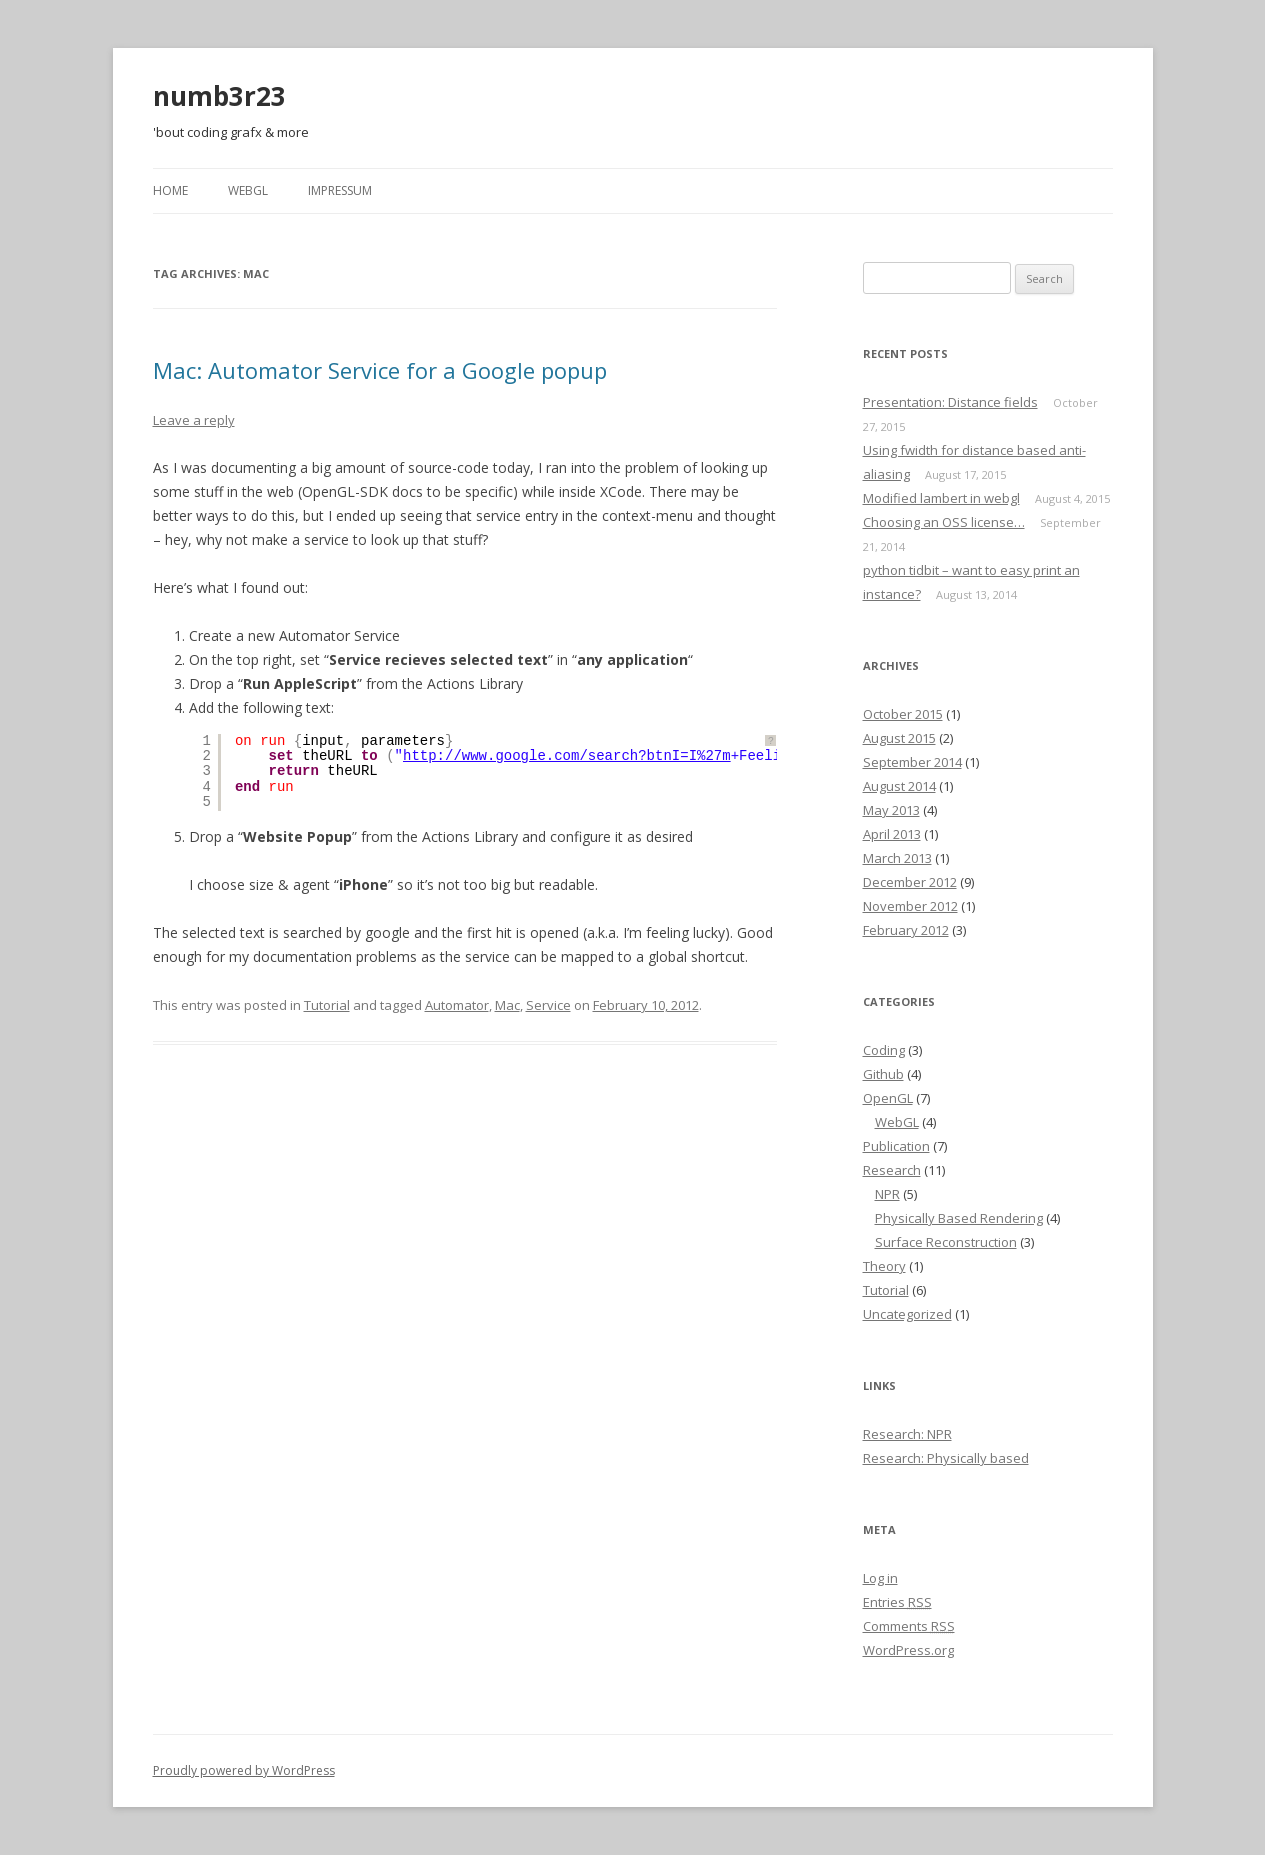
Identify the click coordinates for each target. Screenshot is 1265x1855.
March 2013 (897, 858)
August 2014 (899, 786)
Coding (884, 1050)
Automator (457, 1005)
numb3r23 (219, 96)
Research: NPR (907, 1434)
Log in (880, 1578)
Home (170, 190)
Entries (897, 1602)
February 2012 (906, 930)
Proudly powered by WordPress (244, 1770)
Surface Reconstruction (946, 1242)
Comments (909, 1626)
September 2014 (912, 762)
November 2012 (910, 906)
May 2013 (891, 810)
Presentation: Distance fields (950, 402)
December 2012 (910, 882)
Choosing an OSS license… (944, 522)
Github (883, 1074)
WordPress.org (908, 1650)
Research (892, 1170)
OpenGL (888, 1098)
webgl (248, 190)
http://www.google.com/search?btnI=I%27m (567, 756)
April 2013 (892, 834)
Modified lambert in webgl (941, 498)
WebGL (897, 1122)
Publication (896, 1146)
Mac (507, 1005)
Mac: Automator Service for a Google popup (380, 370)
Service (548, 1005)
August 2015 (899, 738)
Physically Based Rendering (959, 1218)
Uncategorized (907, 1314)
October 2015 (903, 714)
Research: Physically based (946, 1458)
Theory (884, 1266)
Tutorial (327, 1005)
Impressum (340, 190)
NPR (887, 1194)
